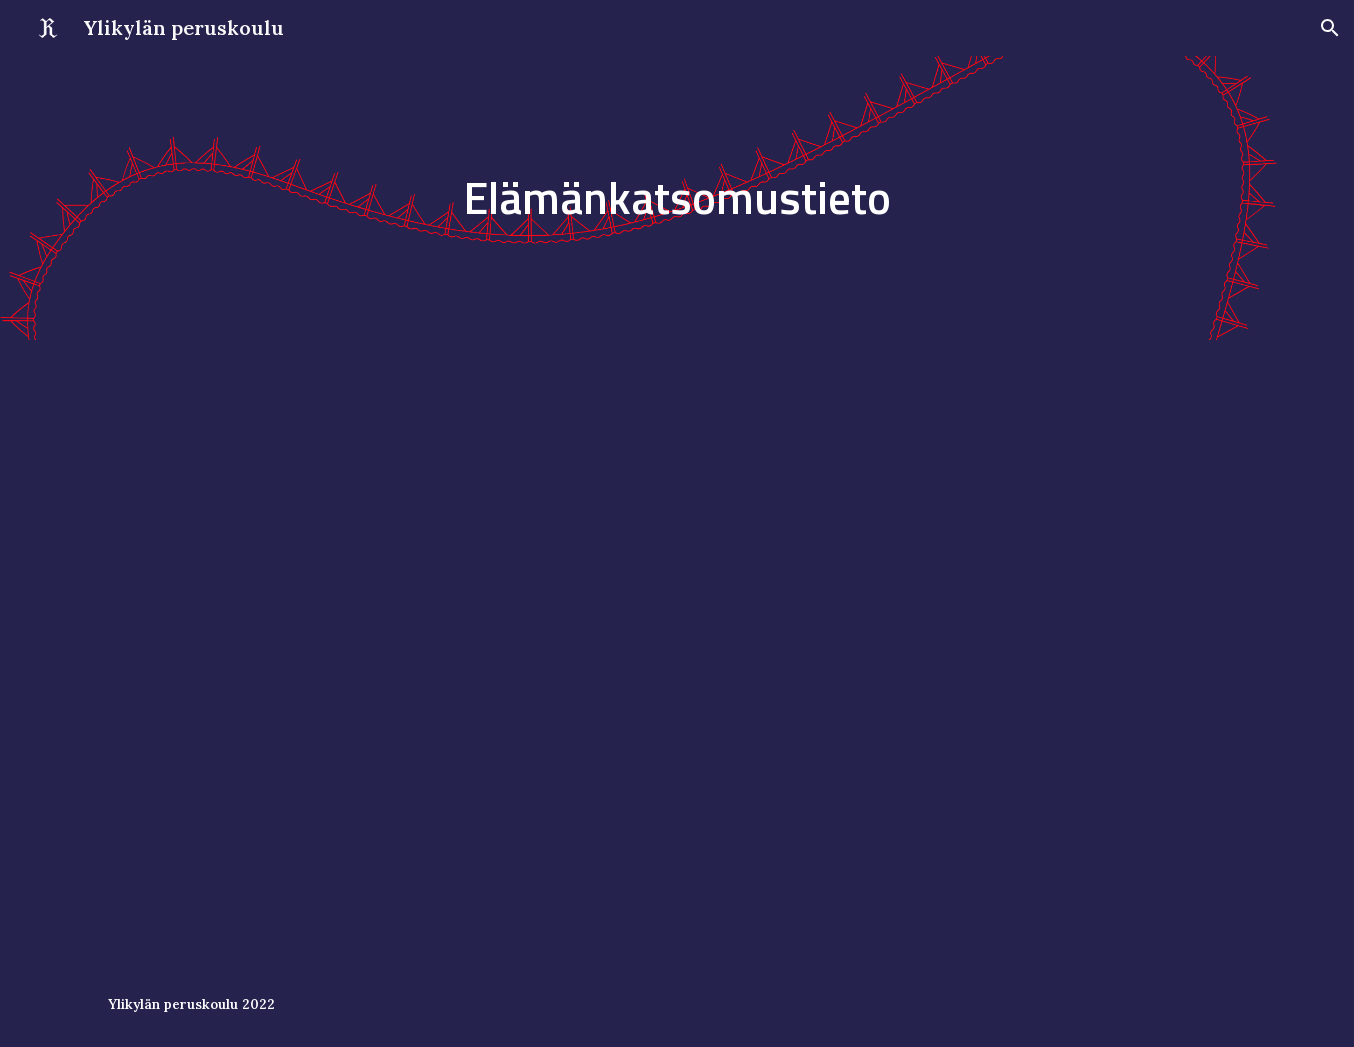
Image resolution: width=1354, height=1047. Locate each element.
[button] (1330, 28)
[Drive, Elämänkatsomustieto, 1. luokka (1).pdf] (676, 651)
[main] (677, 198)
